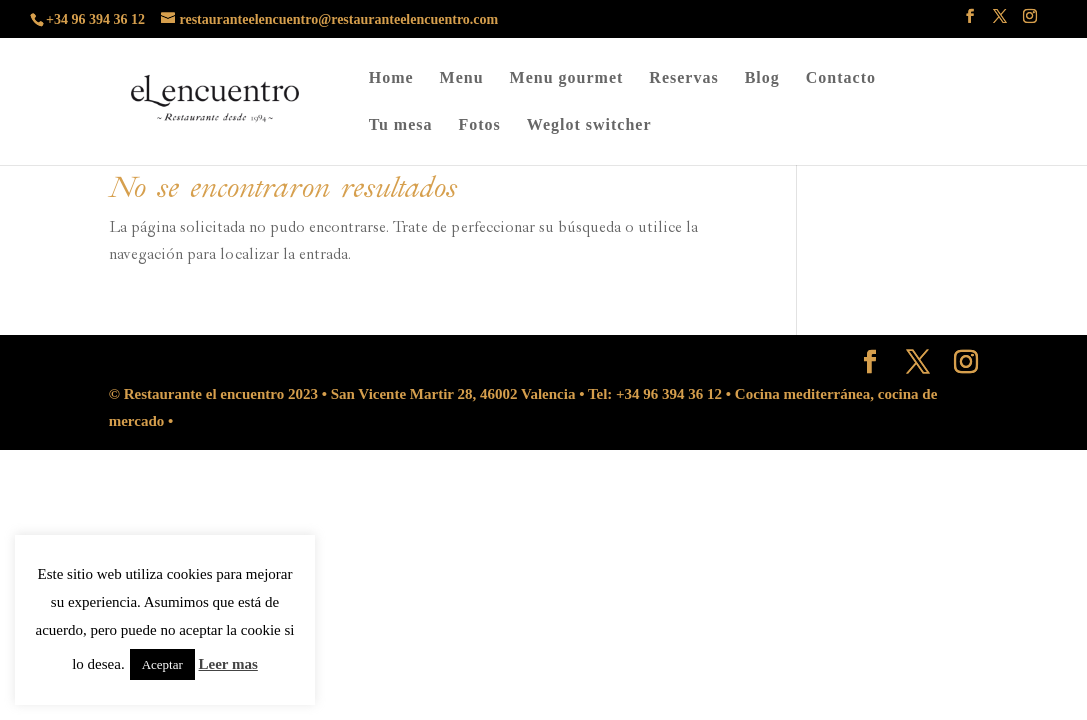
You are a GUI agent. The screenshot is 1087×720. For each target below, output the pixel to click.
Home (391, 78)
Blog (762, 78)
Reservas (683, 78)
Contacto (841, 78)
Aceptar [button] (162, 664)
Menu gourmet (567, 78)
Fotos (479, 125)
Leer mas (228, 664)
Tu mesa (401, 125)
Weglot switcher (589, 125)
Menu (462, 78)
